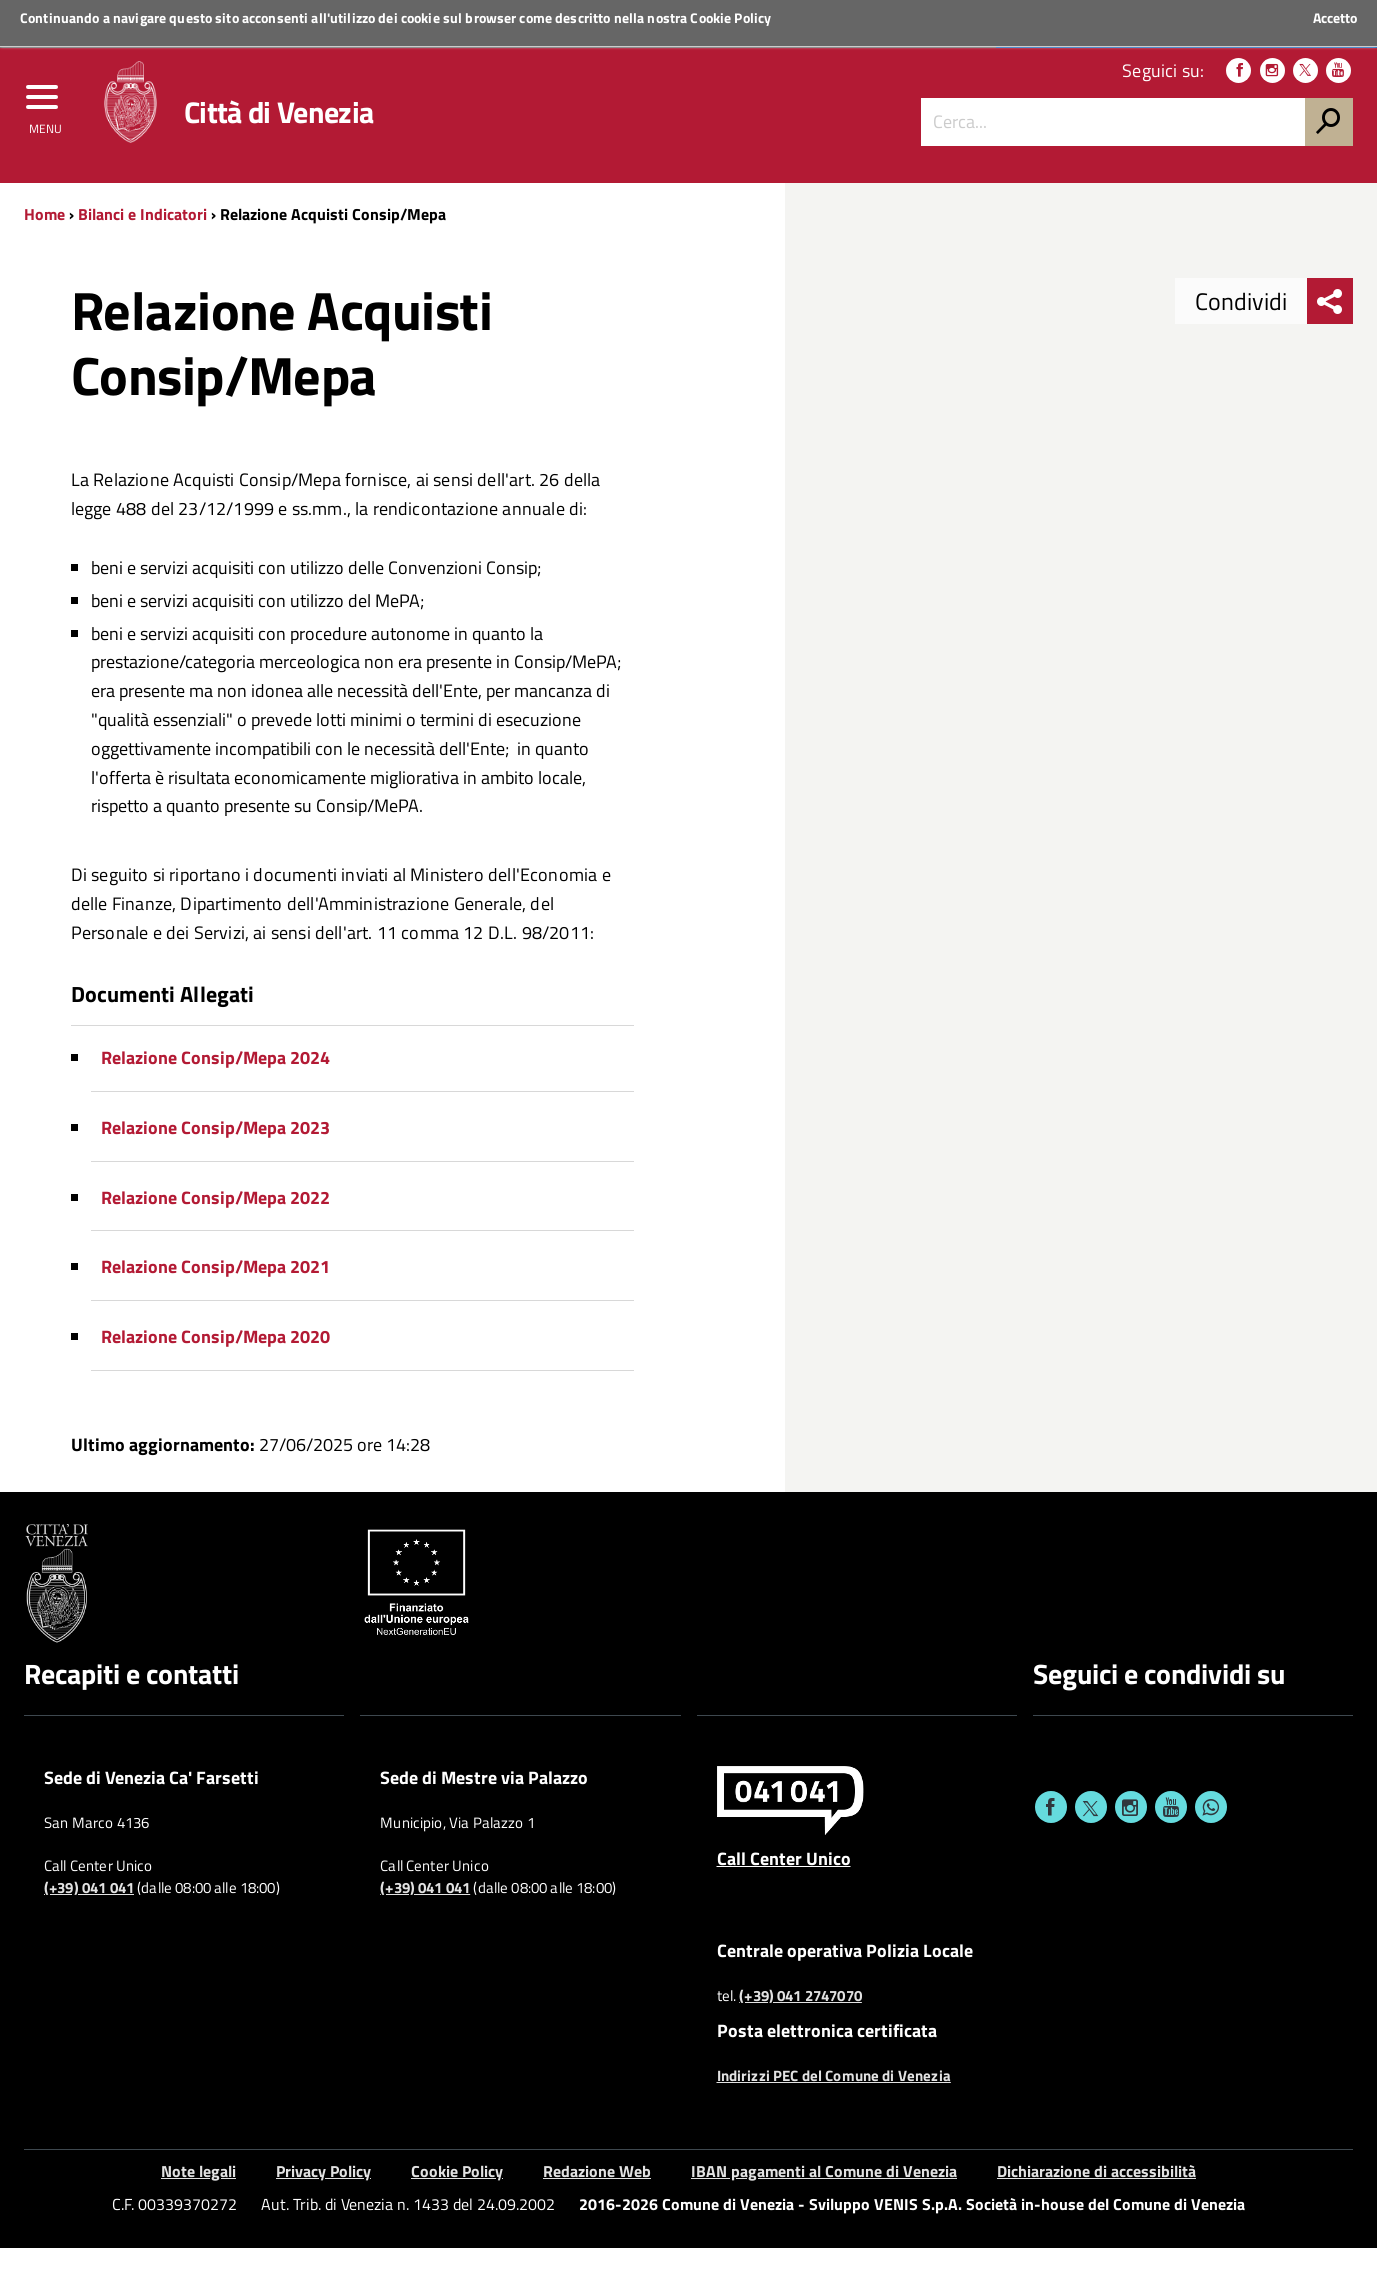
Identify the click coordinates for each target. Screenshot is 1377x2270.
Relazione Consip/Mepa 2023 (215, 1150)
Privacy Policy (323, 2194)
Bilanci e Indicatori (142, 237)
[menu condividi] (1330, 324)
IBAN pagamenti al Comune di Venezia (824, 2194)
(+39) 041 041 (89, 1911)
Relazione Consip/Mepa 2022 (215, 1219)
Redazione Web (597, 2194)
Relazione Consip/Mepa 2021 (215, 1289)
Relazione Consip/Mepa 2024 (215, 1080)
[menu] (45, 117)
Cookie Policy (730, 17)
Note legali (198, 2194)
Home (44, 237)
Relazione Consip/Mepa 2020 (215, 1359)
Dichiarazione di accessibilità (1096, 2194)
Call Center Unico (784, 1881)
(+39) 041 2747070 (800, 2019)
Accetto (1335, 18)
